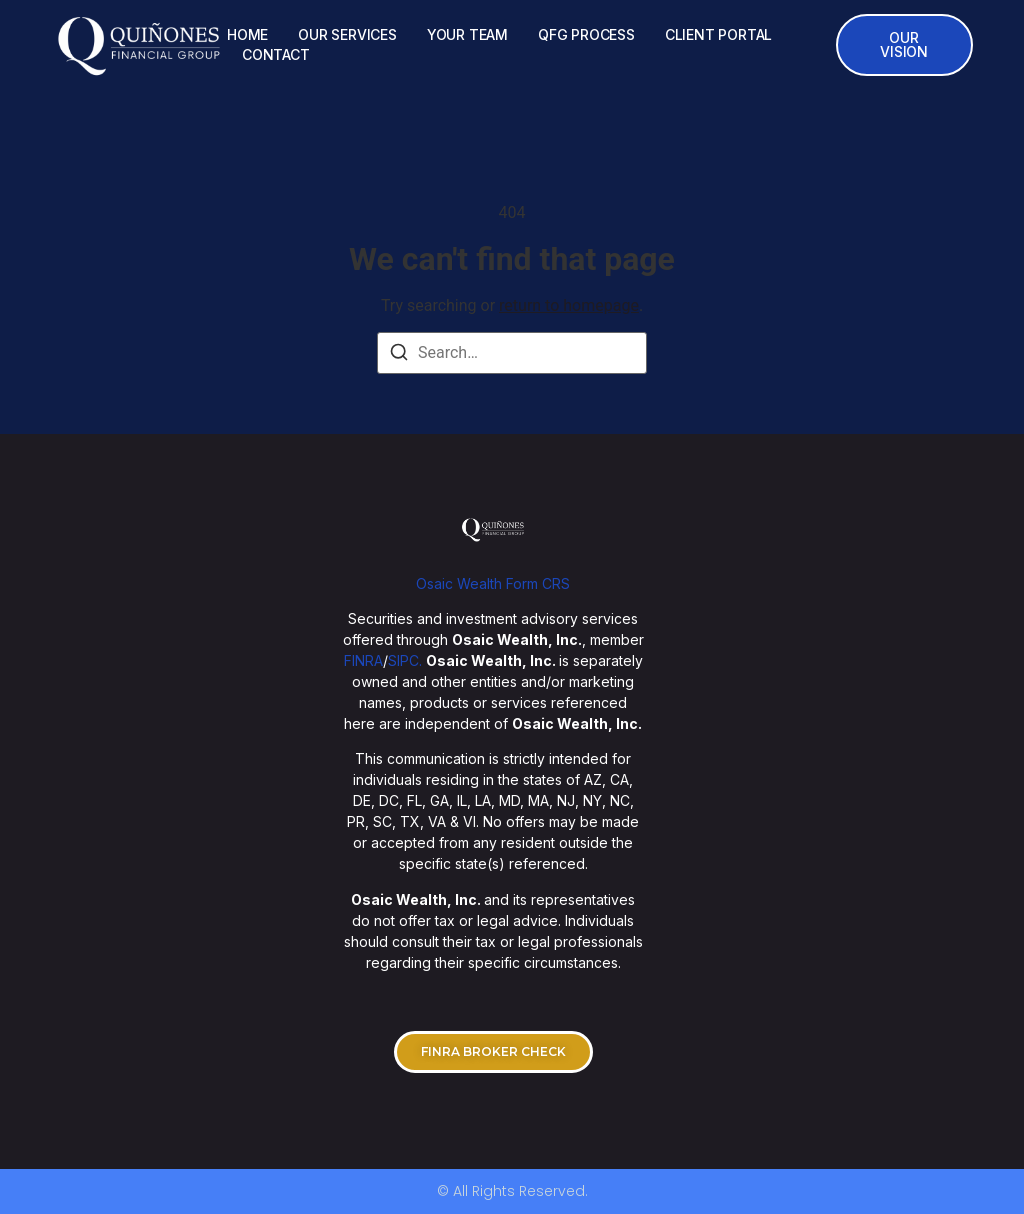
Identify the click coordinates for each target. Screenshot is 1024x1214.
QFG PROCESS (586, 34)
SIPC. (405, 660)
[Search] (399, 355)
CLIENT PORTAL (718, 34)
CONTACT (276, 54)
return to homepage (569, 305)
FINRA (363, 660)
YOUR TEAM (467, 34)
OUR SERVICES (347, 34)
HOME (247, 34)
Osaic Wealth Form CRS (493, 583)
